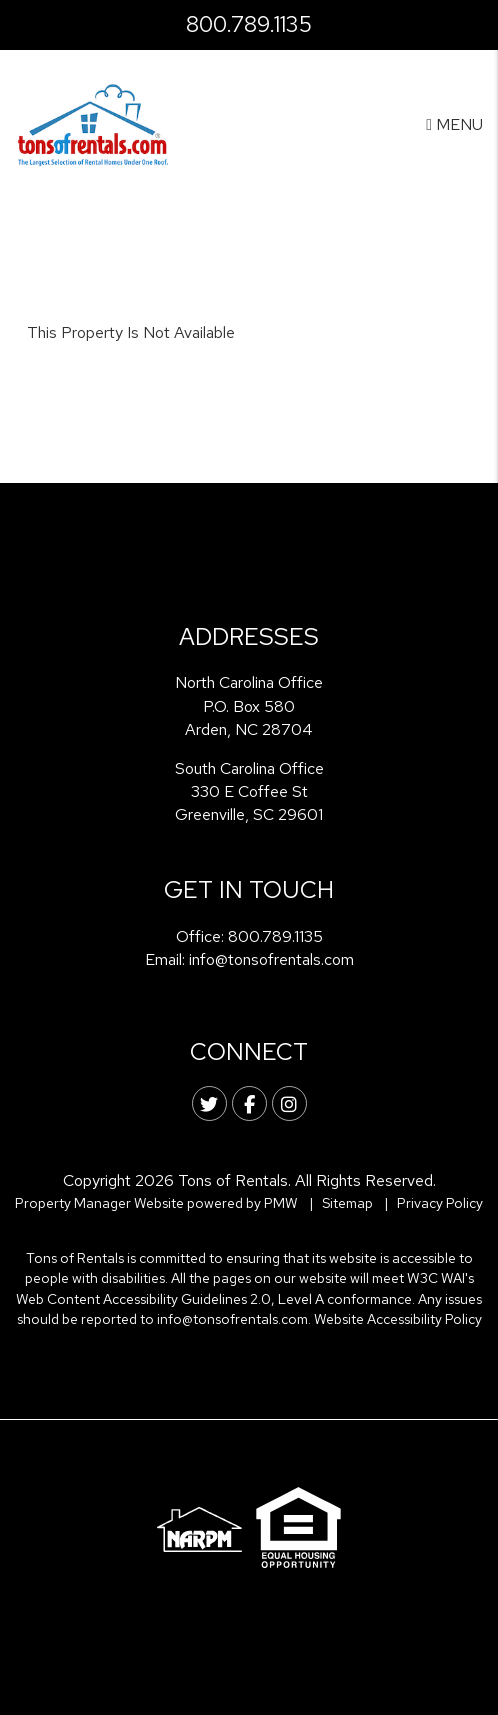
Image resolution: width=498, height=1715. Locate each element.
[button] (209, 1103)
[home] (93, 123)
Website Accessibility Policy (398, 1319)
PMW (281, 1203)
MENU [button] (454, 124)
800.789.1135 (249, 24)
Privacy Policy (440, 1203)
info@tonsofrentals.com (271, 959)
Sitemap (347, 1203)
